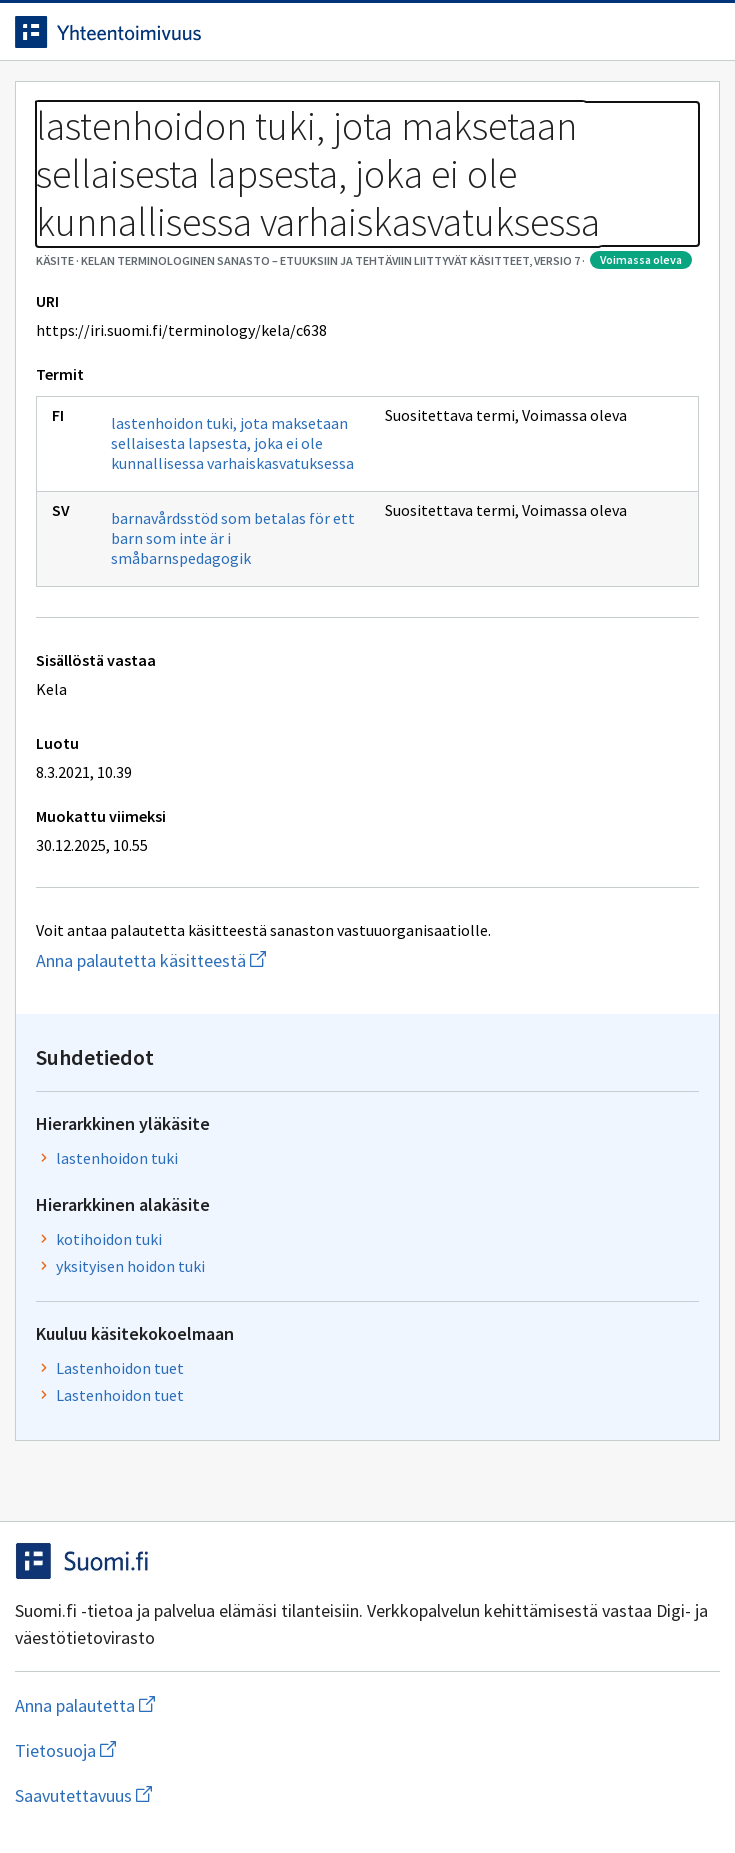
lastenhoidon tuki (117, 1158)
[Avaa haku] (660, 32)
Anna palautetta (164, 1705)
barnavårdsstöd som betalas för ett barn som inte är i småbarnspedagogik (233, 538)
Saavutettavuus (199, 1795)
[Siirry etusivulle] (327, 32)
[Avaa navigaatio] (700, 32)
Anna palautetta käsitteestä (190, 960)
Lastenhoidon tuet (120, 1368)
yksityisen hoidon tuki (130, 1266)
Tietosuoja (163, 1750)
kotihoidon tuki (109, 1239)
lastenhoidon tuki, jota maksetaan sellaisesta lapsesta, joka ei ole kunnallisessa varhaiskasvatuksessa (232, 443)
